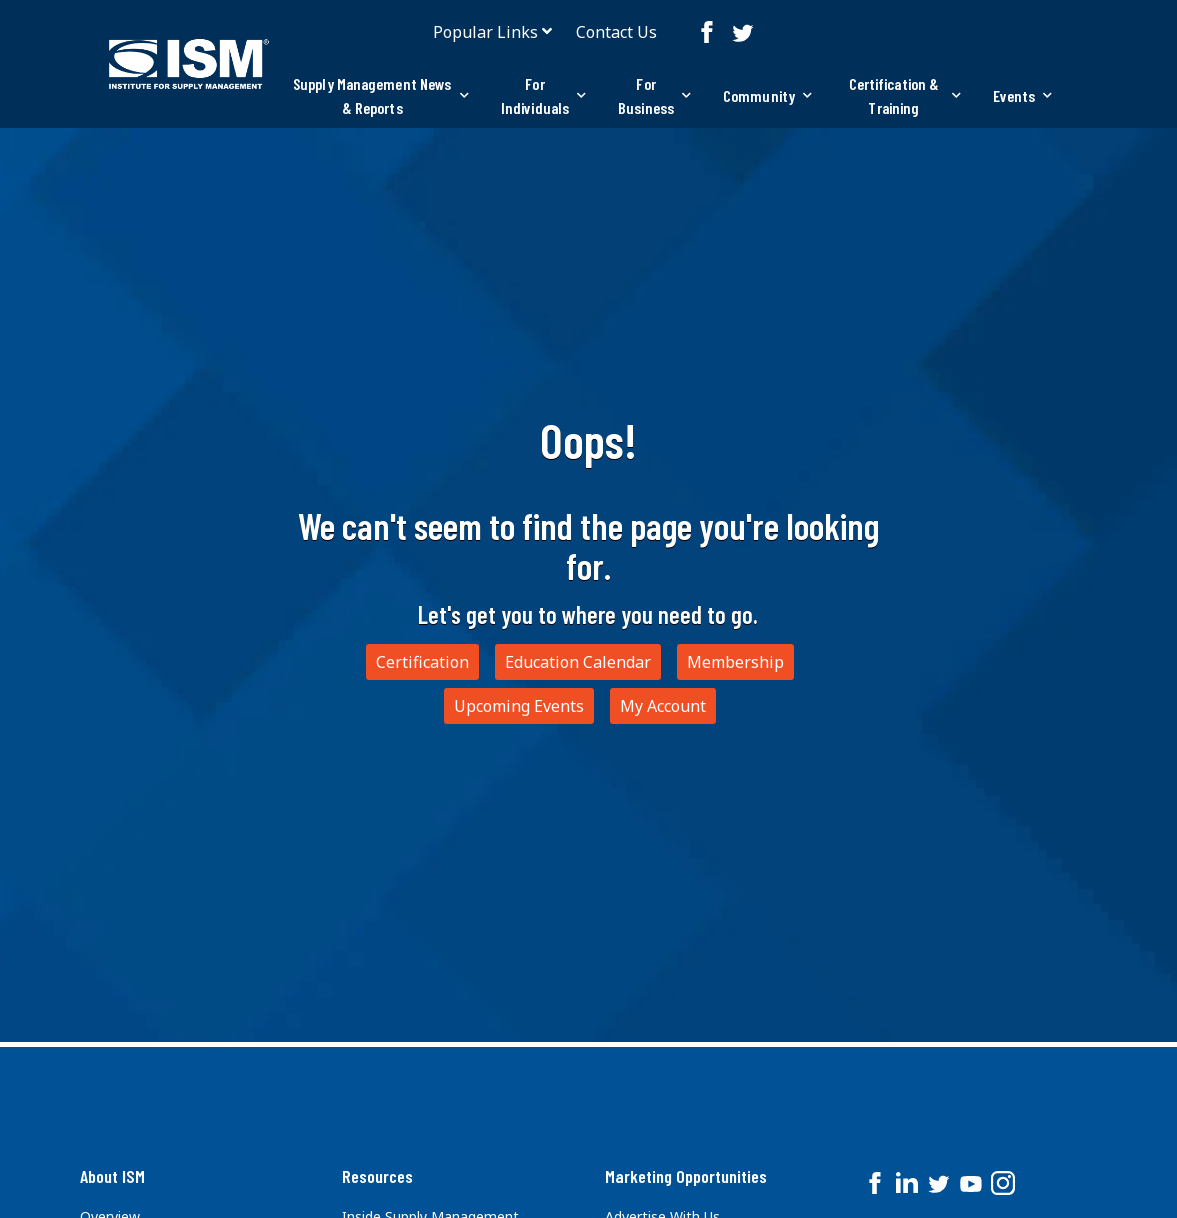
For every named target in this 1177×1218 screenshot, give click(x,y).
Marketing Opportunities (686, 1176)
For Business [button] (654, 95)
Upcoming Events (519, 706)
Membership (735, 662)
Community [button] (767, 95)
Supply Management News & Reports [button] (381, 95)
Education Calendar (578, 662)
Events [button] (1023, 95)
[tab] (381, 96)
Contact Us (616, 32)
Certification (422, 662)
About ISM (112, 1176)
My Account (663, 706)
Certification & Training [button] (905, 95)
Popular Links (485, 32)
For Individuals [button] (543, 95)
